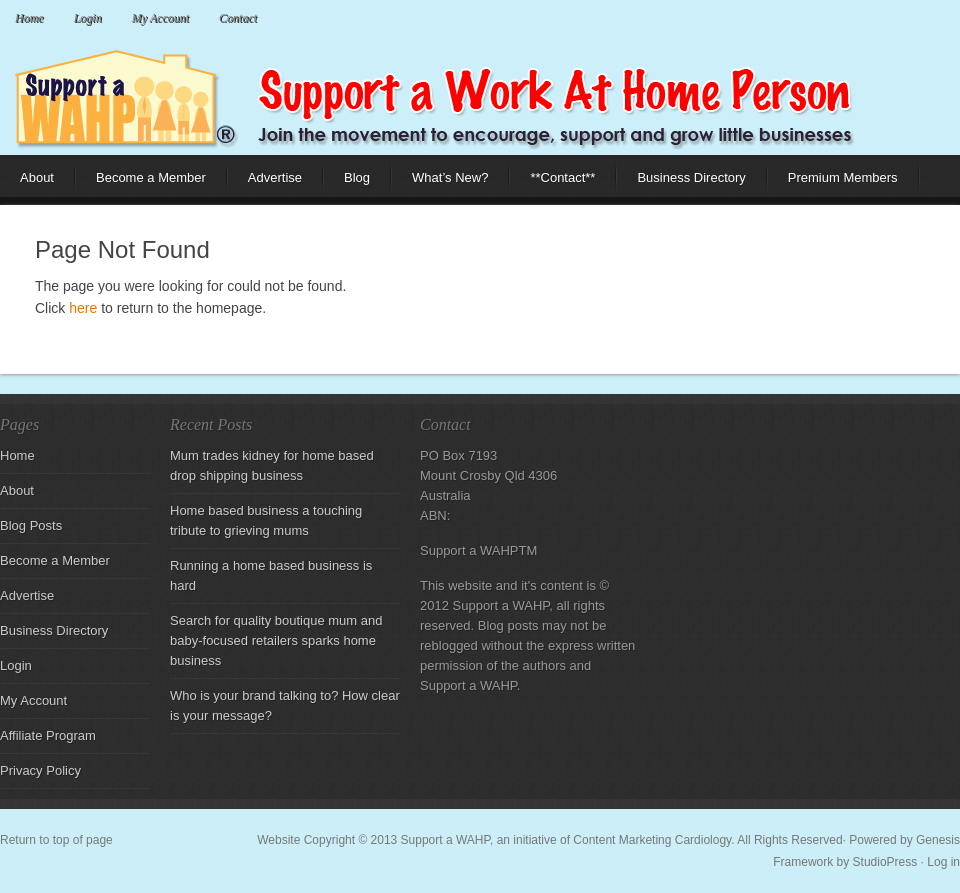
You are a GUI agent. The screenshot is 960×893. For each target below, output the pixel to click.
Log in (943, 862)
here (83, 308)
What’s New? (440, 183)
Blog (347, 183)
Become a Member (151, 177)
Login (88, 18)
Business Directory (691, 177)
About (27, 183)
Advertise (275, 177)
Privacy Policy (40, 770)
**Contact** (562, 177)
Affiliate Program (48, 735)
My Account (160, 18)
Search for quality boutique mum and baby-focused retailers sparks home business (276, 640)
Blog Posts (31, 525)
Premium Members (843, 177)
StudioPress (885, 862)
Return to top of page (56, 840)
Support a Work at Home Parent (480, 95)
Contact (238, 18)
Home (29, 18)
